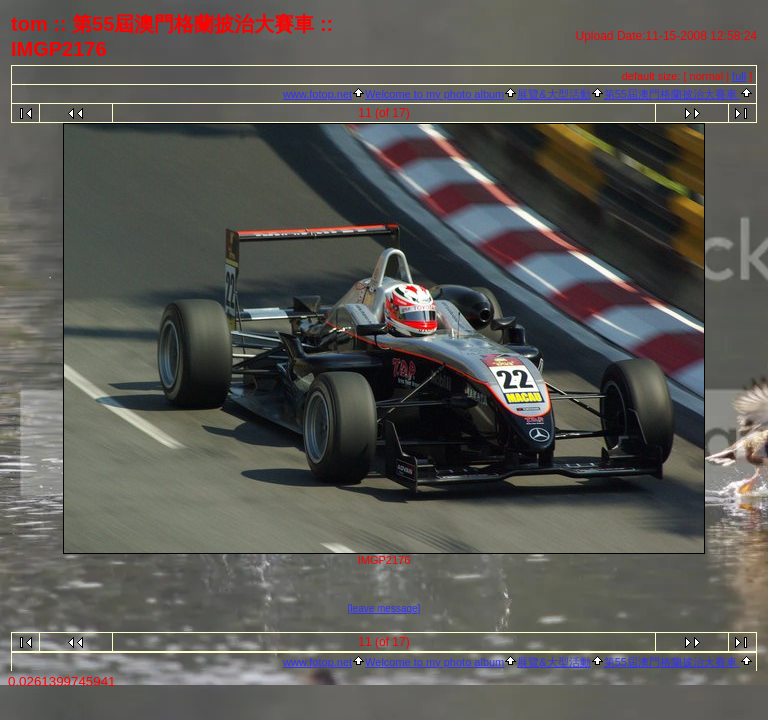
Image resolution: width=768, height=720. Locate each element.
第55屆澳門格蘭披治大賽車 (672, 94)
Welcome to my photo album (434, 94)
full (739, 76)
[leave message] (384, 608)
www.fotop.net (317, 94)
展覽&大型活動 (553, 94)
